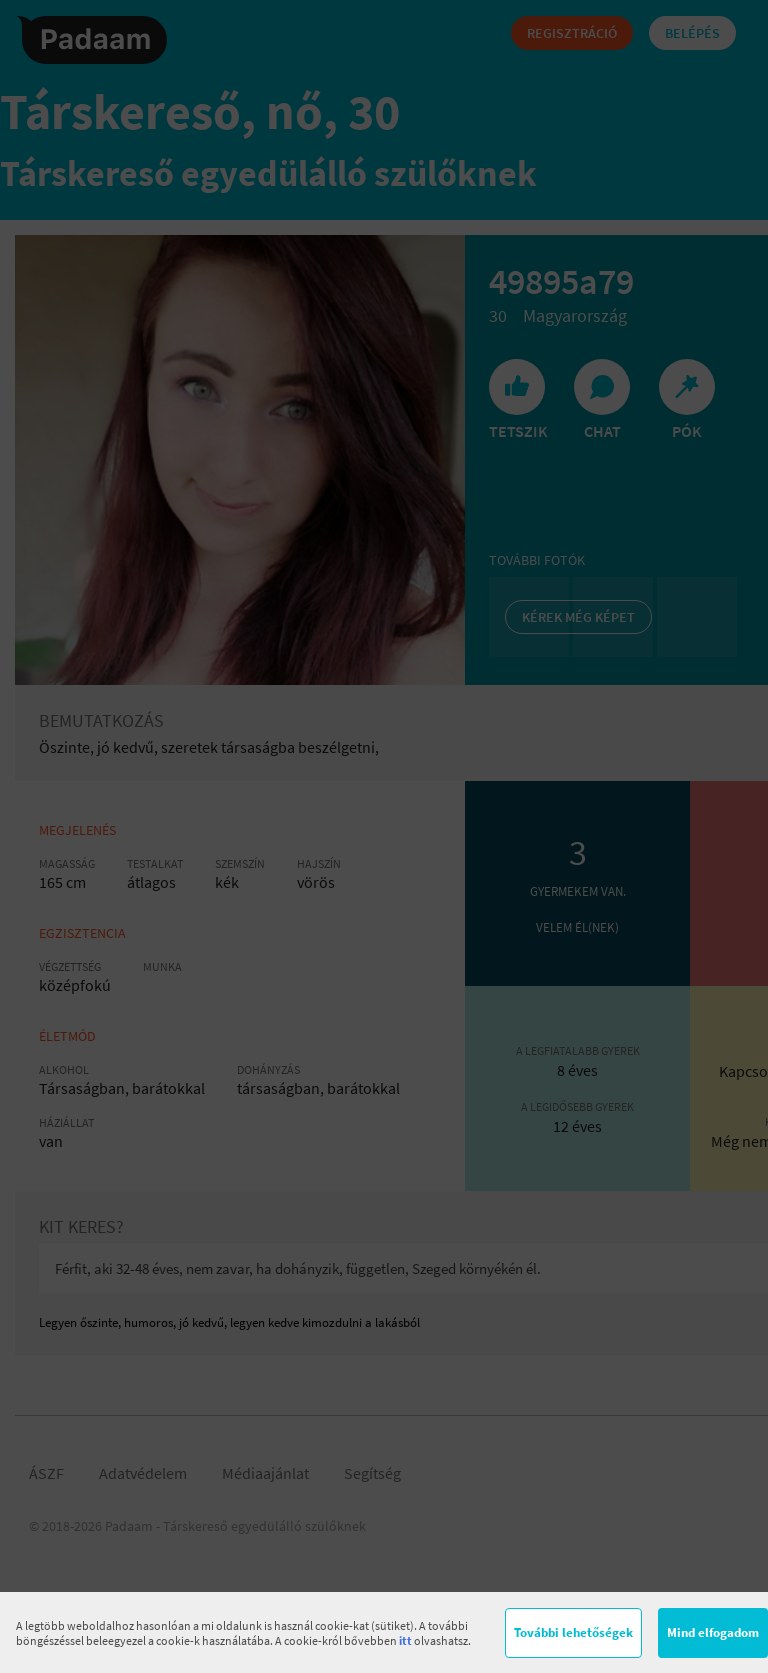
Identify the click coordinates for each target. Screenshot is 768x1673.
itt (405, 1640)
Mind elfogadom (713, 1632)
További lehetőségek (573, 1632)
